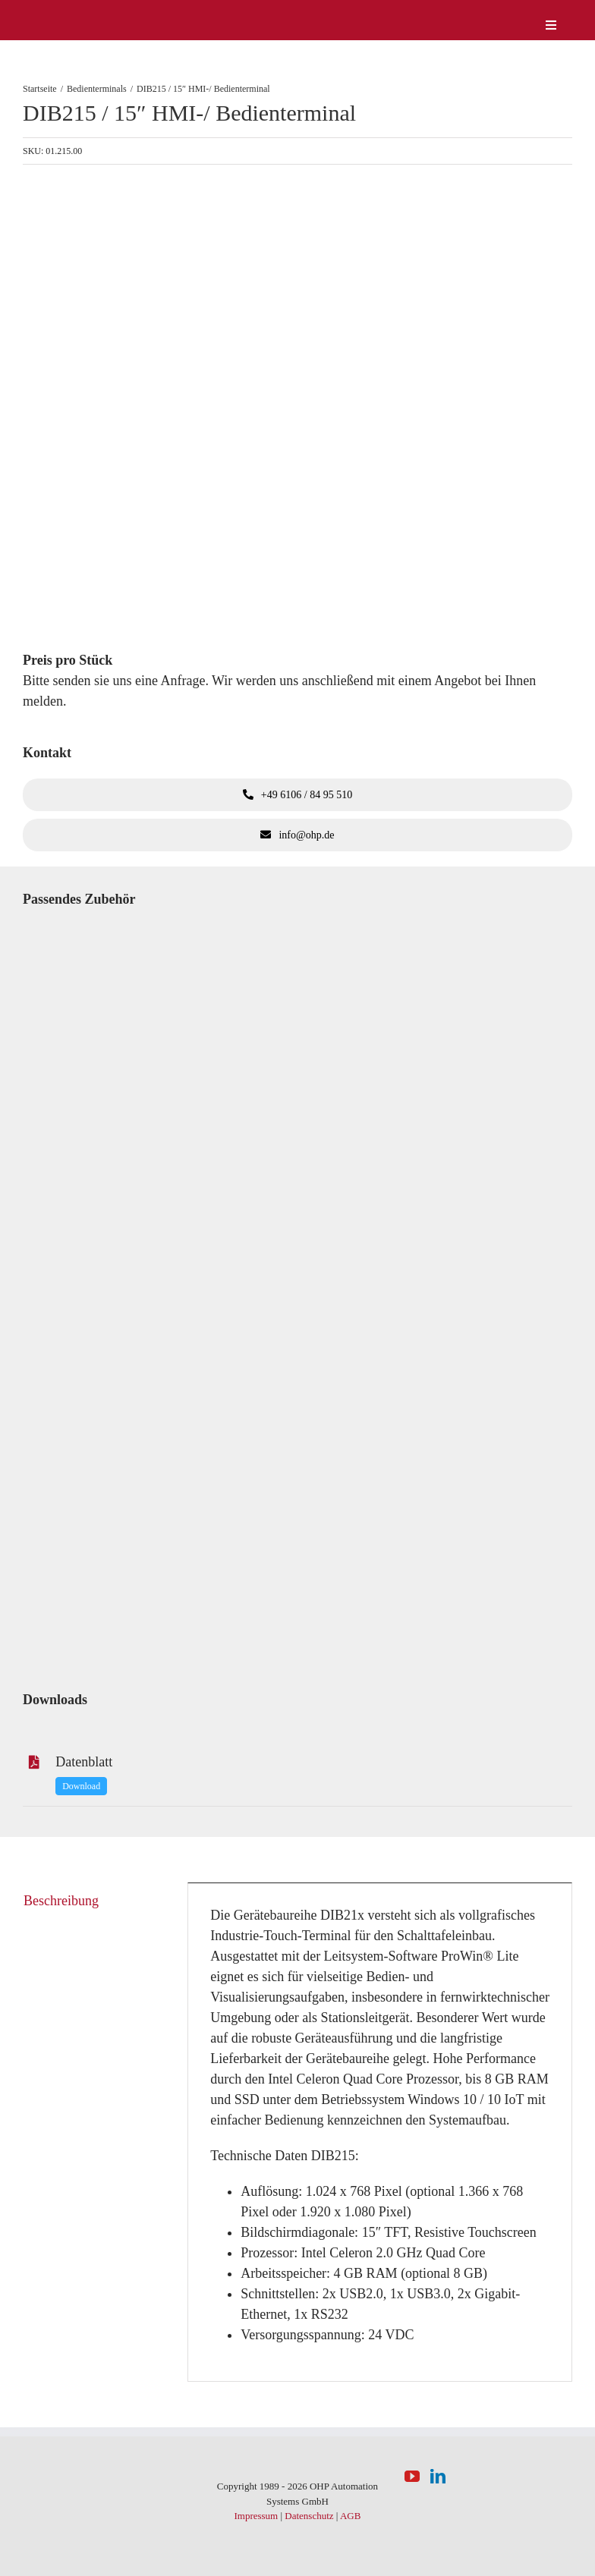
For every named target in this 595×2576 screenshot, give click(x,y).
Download (81, 1786)
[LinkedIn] (437, 2476)
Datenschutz (309, 2515)
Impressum (256, 2515)
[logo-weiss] (68, 14)
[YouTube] (412, 2476)
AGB (350, 2515)
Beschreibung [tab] (61, 1900)
